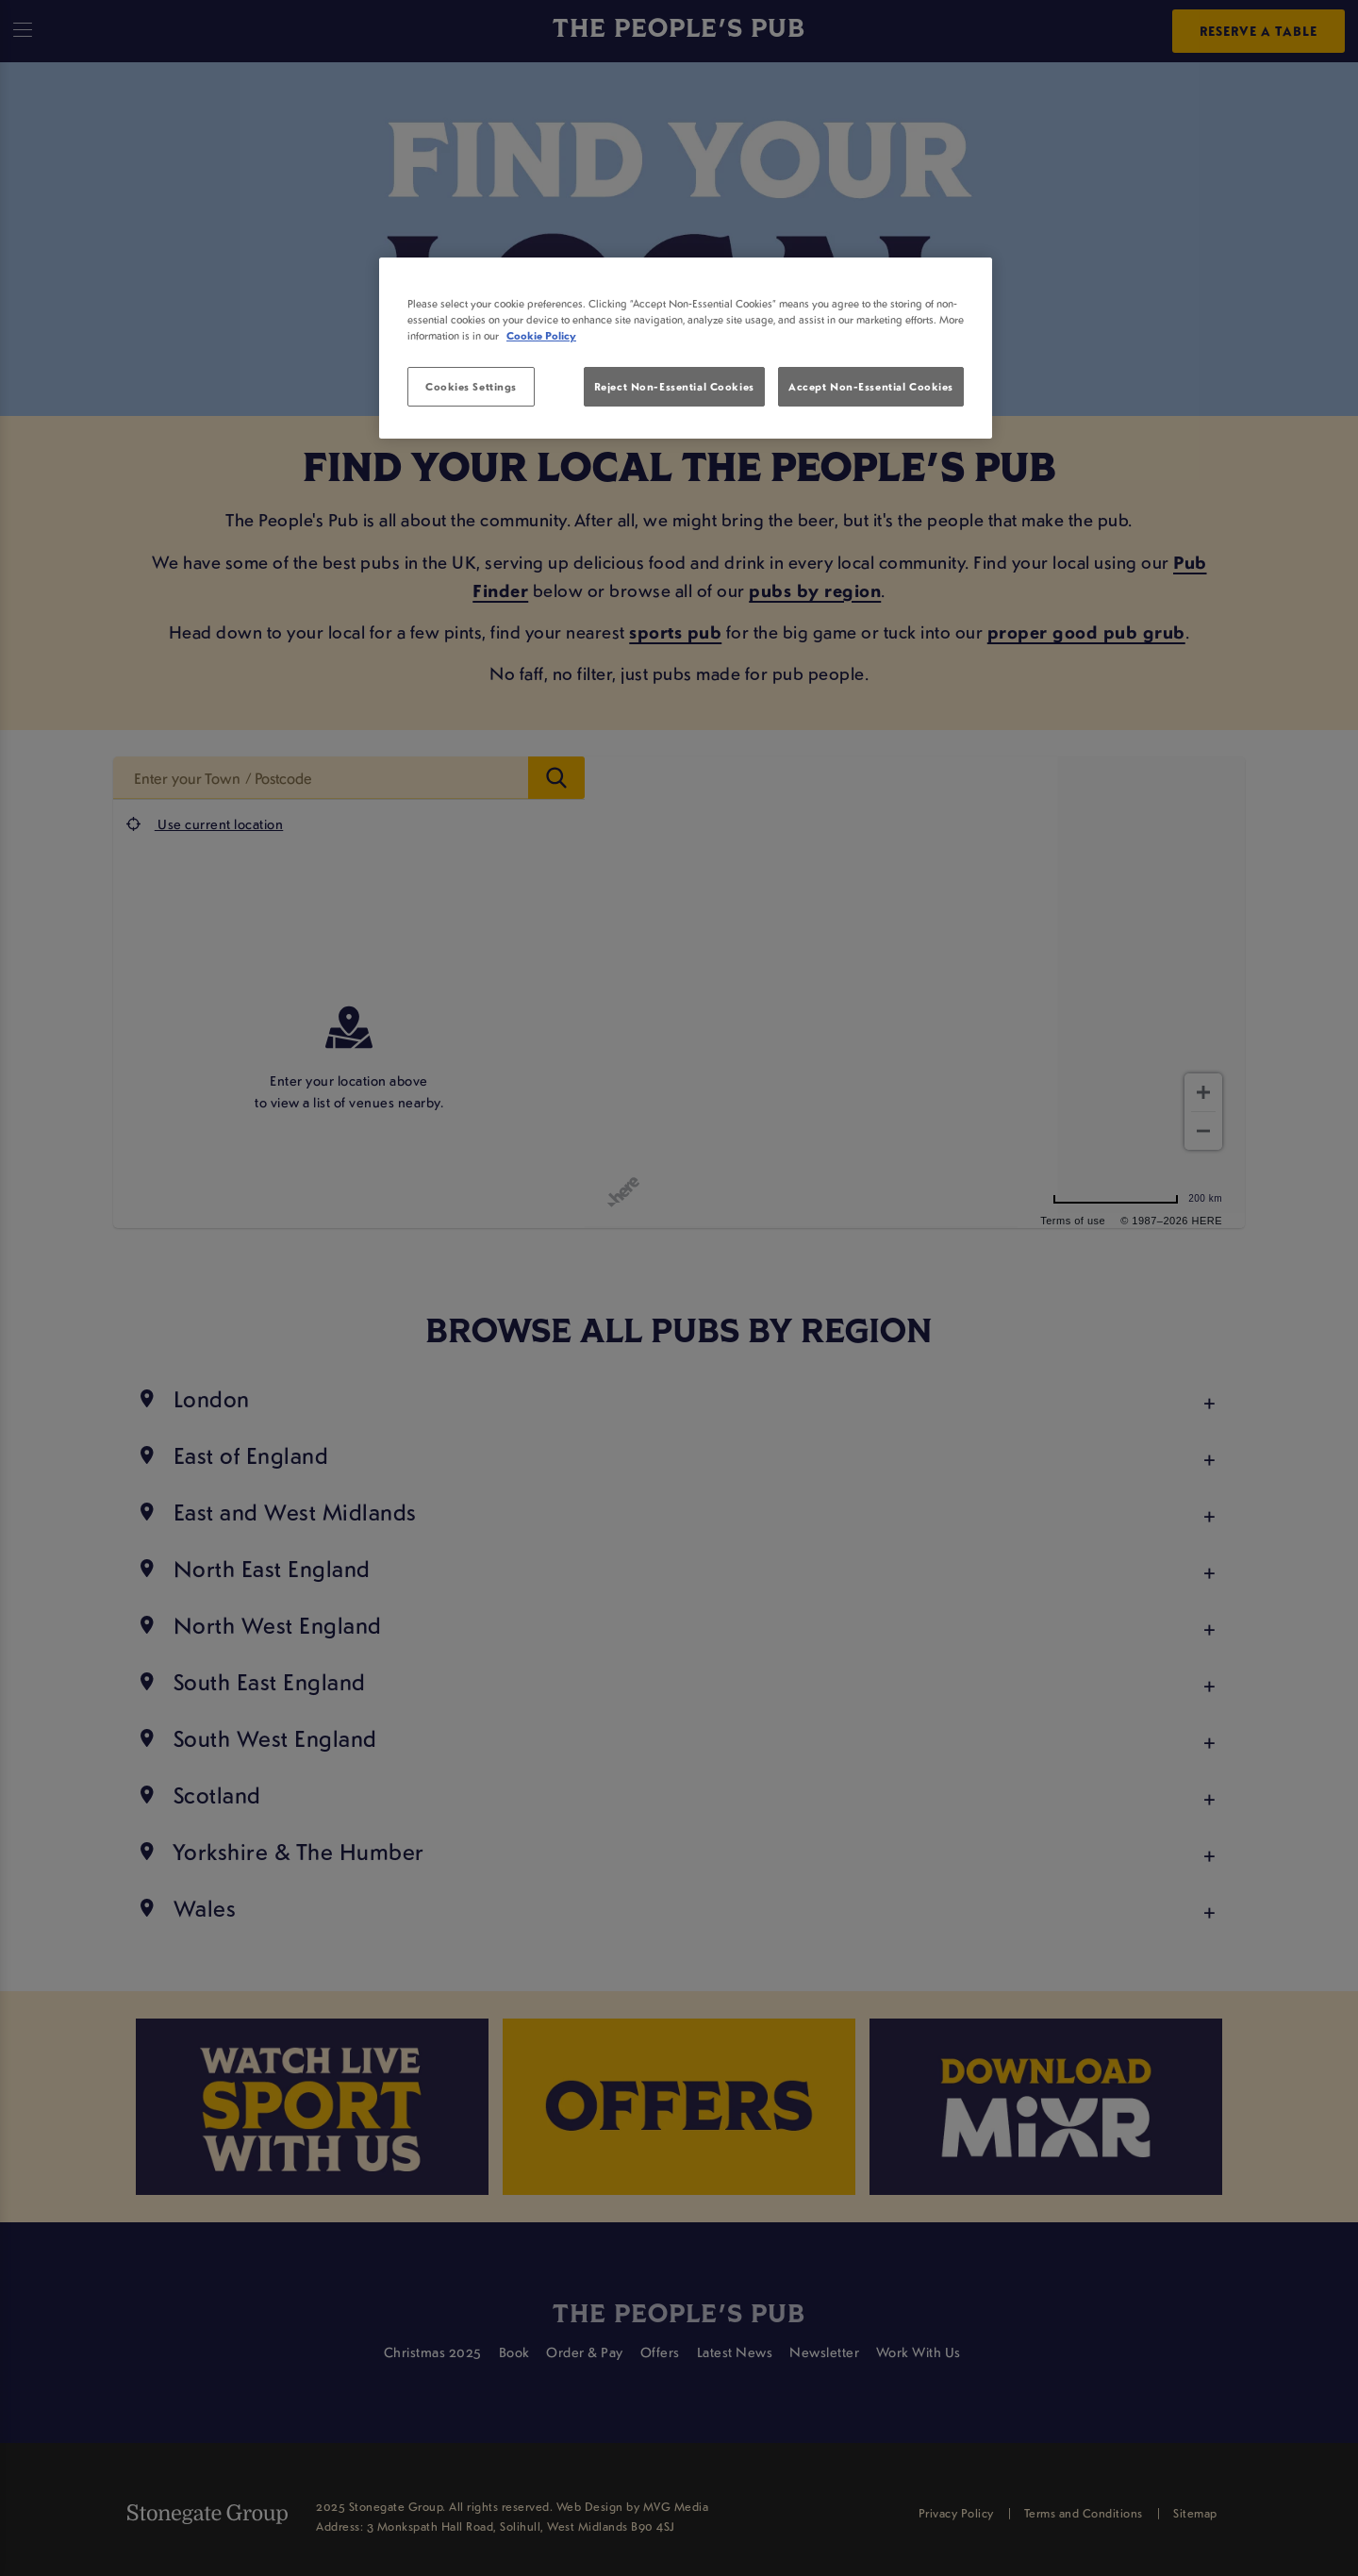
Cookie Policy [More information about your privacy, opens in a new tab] (541, 335)
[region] (685, 348)
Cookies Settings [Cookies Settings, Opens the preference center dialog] (471, 386)
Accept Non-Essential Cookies (870, 386)
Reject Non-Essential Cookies (674, 386)
